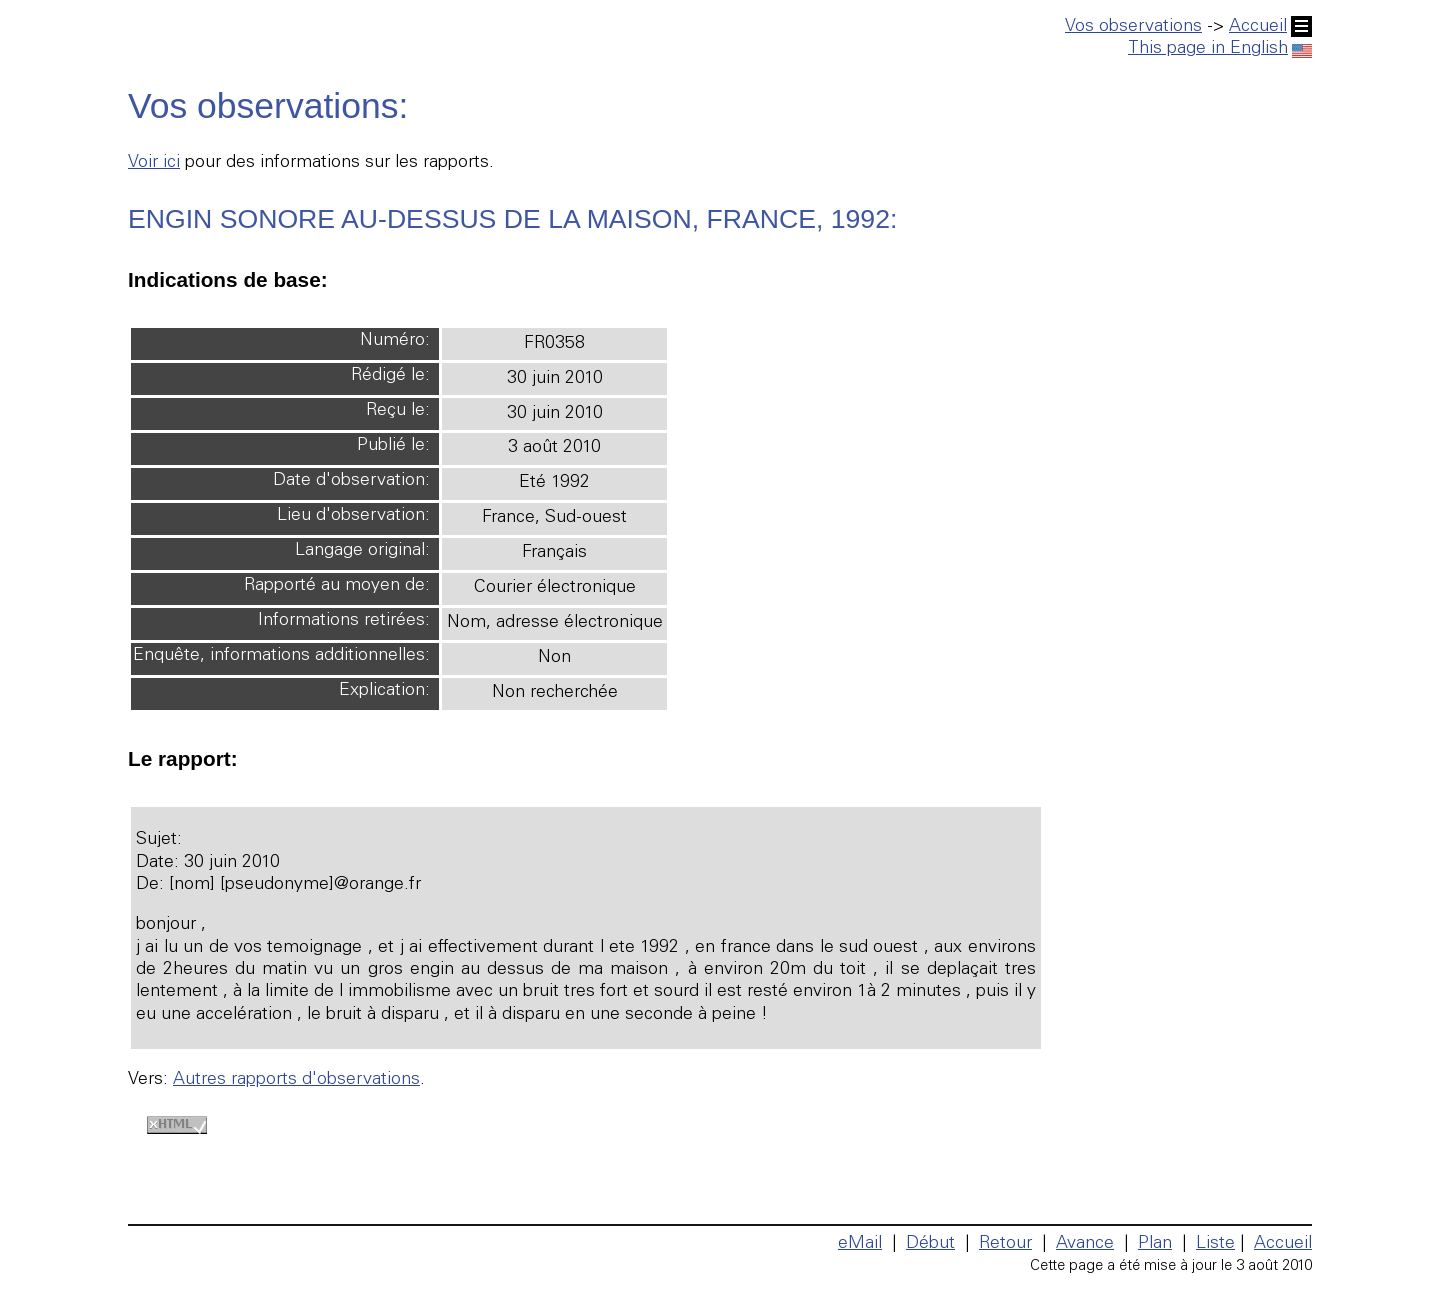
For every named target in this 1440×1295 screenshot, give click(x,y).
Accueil (1270, 27)
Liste (1215, 1244)
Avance (1085, 1244)
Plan (1155, 1244)
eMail (860, 1244)
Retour (1005, 1244)
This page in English (1220, 49)
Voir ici (154, 163)
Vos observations (1133, 27)
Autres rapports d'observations (296, 1080)
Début (930, 1244)
